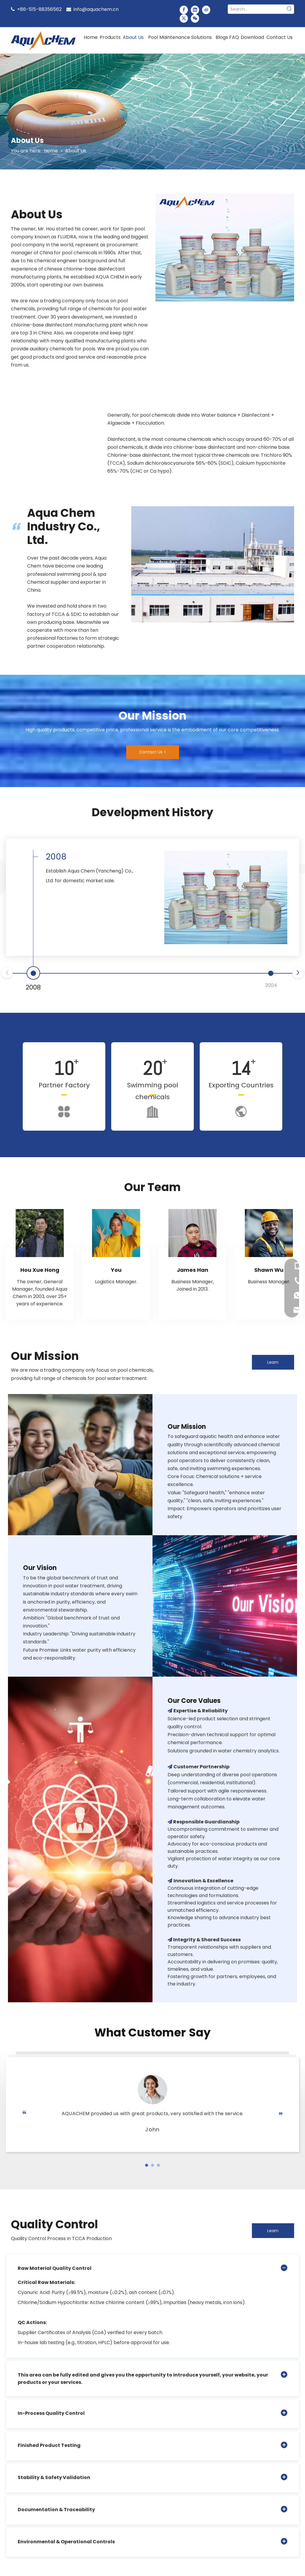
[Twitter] (184, 18)
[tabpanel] (39, 1264)
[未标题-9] (224, 247)
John (152, 2129)
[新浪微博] (206, 10)
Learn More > (273, 1364)
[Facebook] (184, 10)
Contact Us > (152, 752)
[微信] (195, 18)
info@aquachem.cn (96, 9)
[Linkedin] (195, 10)
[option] (56, 424)
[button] (146, 2165)
